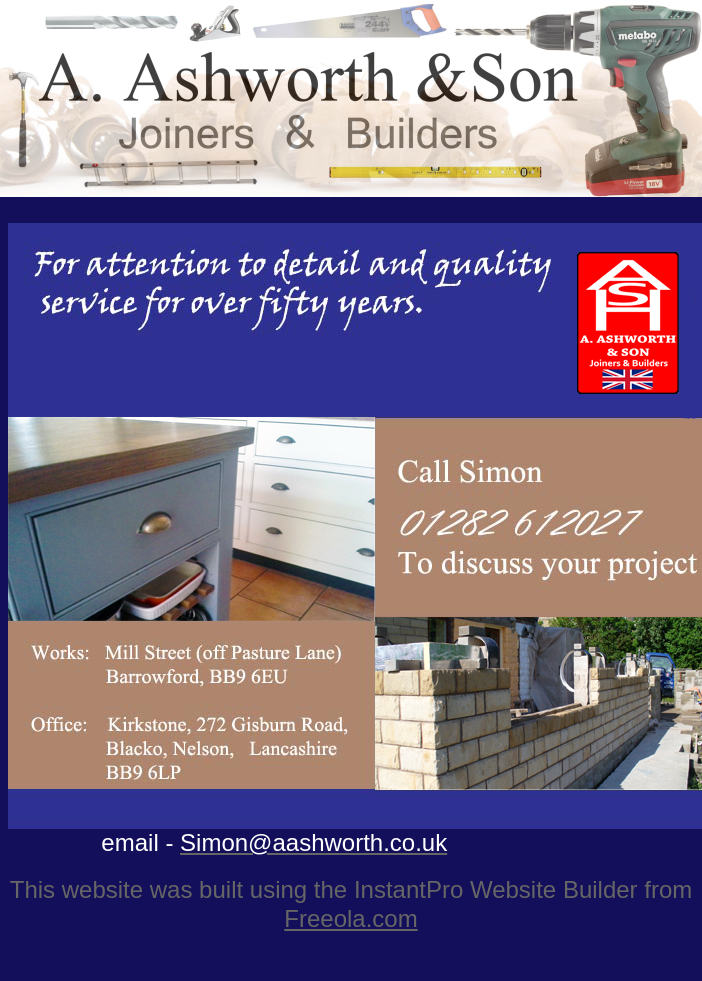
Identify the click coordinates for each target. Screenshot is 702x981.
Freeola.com (350, 918)
